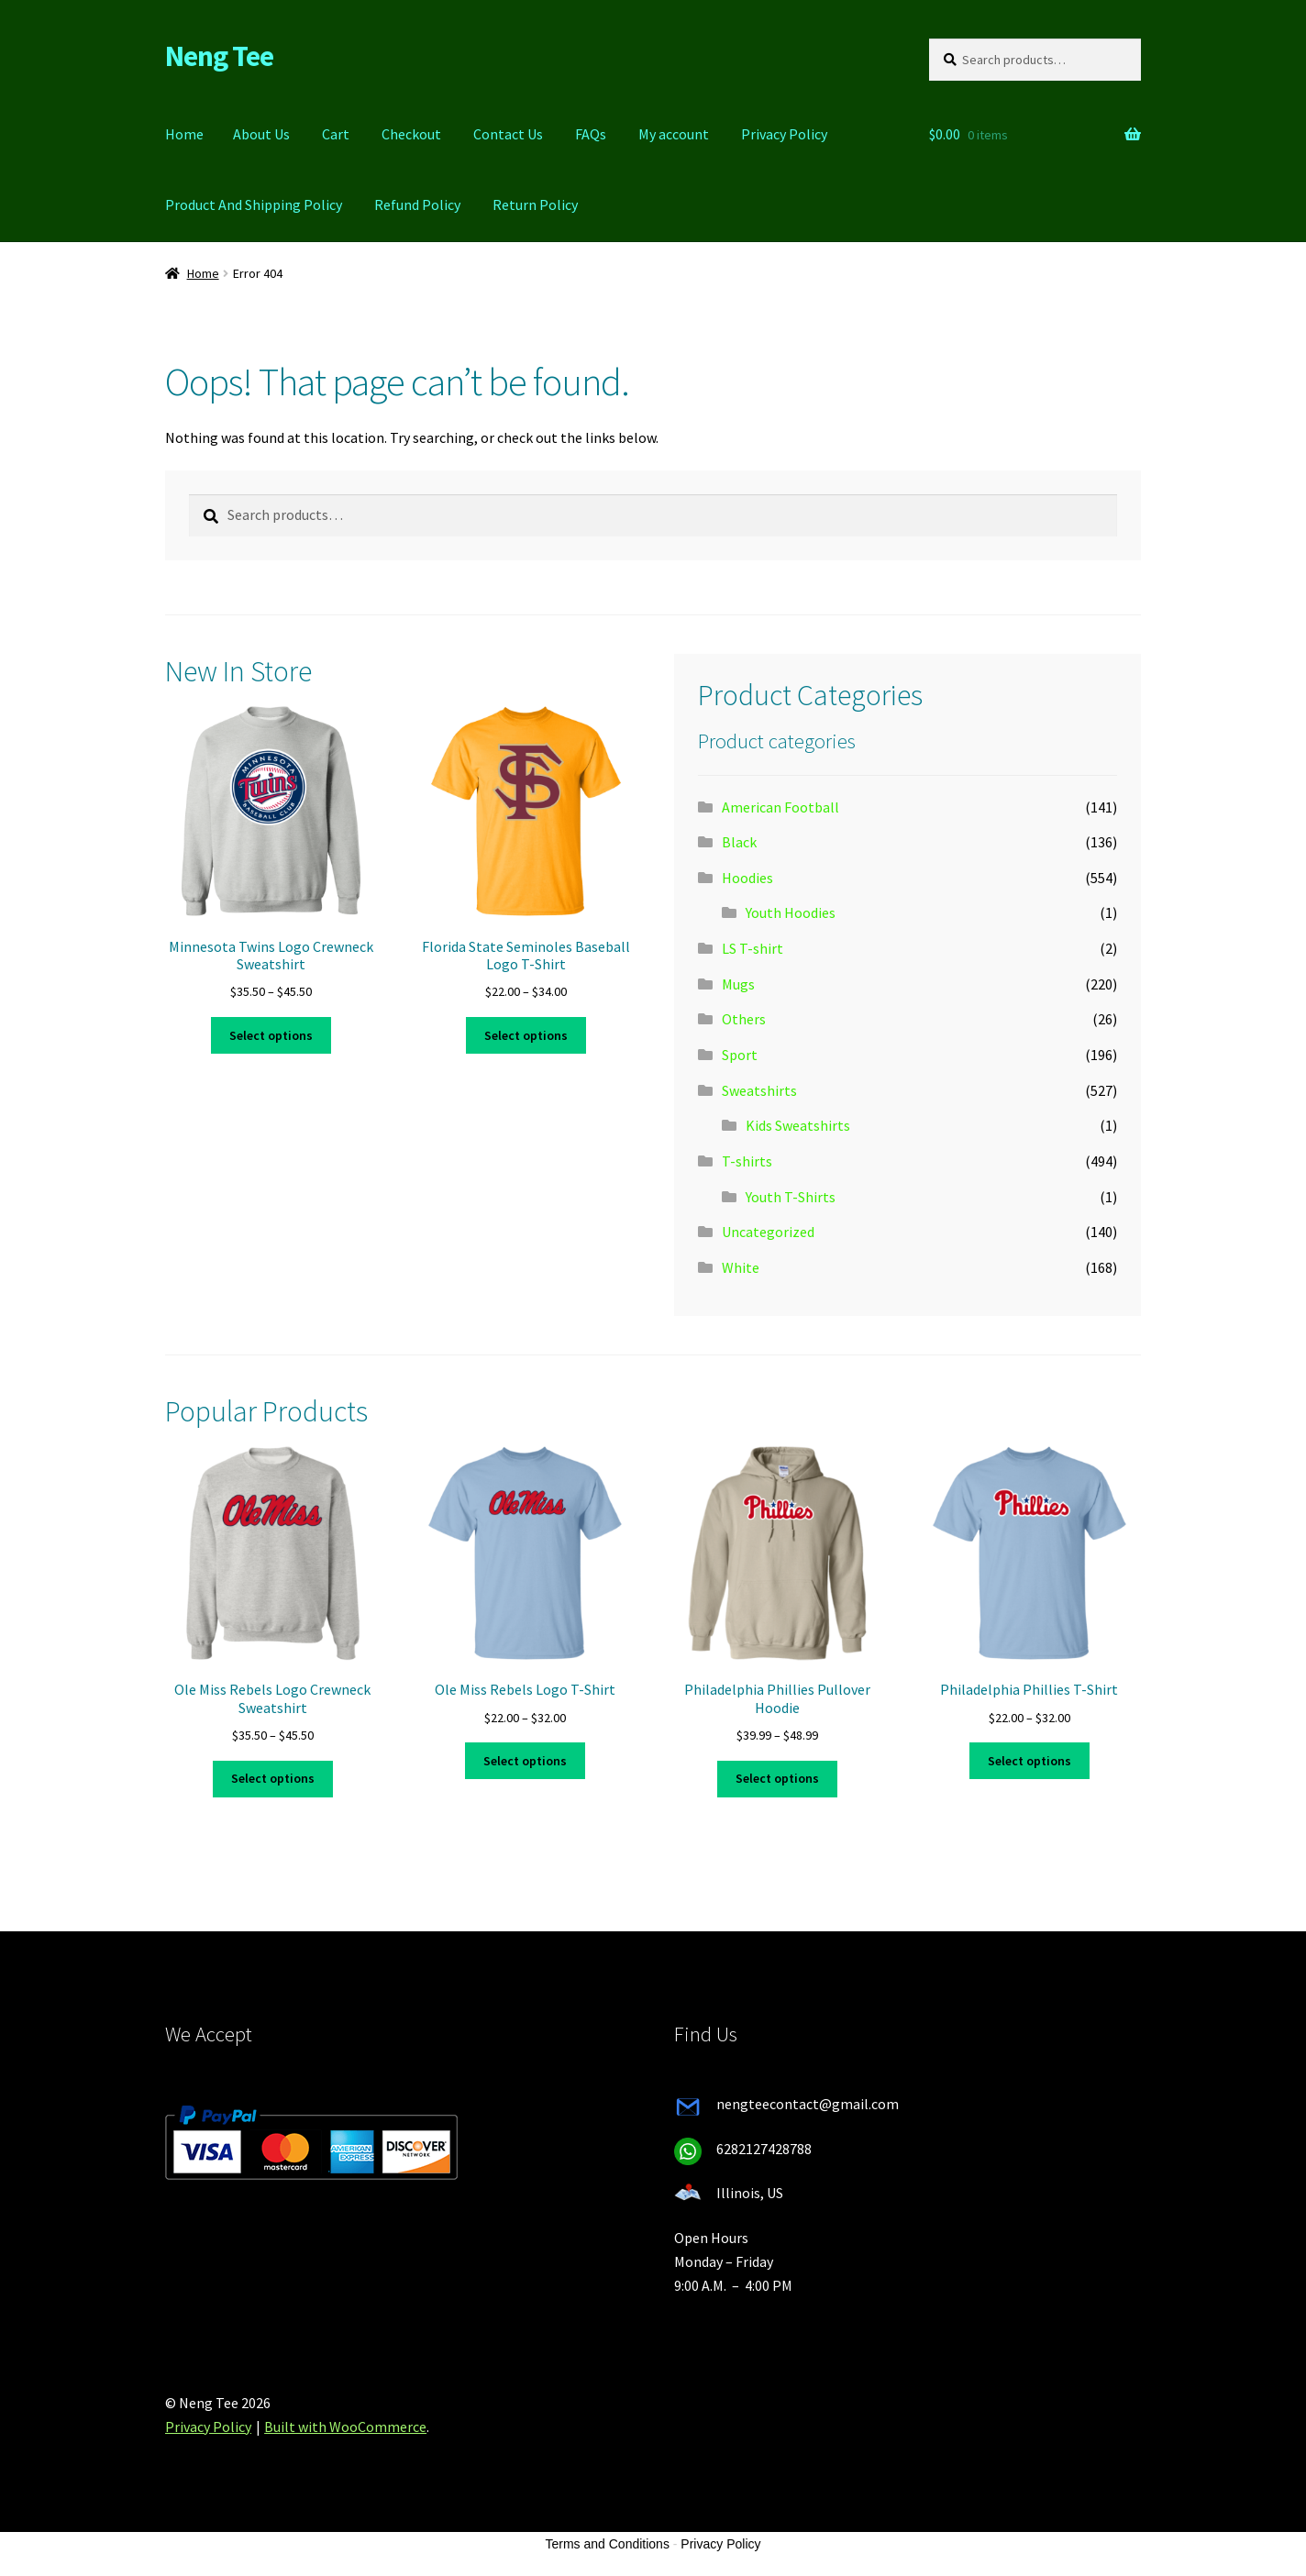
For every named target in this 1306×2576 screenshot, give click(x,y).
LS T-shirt (752, 948)
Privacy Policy (784, 134)
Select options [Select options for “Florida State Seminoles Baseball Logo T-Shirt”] (526, 1035)
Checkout (411, 134)
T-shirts (747, 1161)
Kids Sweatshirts (798, 1125)
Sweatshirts (759, 1090)
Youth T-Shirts (791, 1197)
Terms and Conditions (608, 2544)
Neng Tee (219, 56)
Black (739, 842)
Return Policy (535, 204)
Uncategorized (768, 1231)
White (740, 1267)
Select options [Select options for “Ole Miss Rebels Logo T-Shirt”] (525, 1760)
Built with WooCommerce (345, 2426)
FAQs (590, 134)
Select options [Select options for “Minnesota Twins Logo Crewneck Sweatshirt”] (271, 1035)
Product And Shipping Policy (253, 204)
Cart (335, 134)
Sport (740, 1054)
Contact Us (508, 134)
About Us (261, 134)
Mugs (738, 984)
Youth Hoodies (791, 912)
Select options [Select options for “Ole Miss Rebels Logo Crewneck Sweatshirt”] (273, 1778)
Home (184, 134)
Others (744, 1019)
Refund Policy (417, 204)
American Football (780, 807)
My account (673, 134)
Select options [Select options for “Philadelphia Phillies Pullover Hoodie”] (777, 1778)
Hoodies (747, 877)
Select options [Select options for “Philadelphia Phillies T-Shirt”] (1029, 1760)
